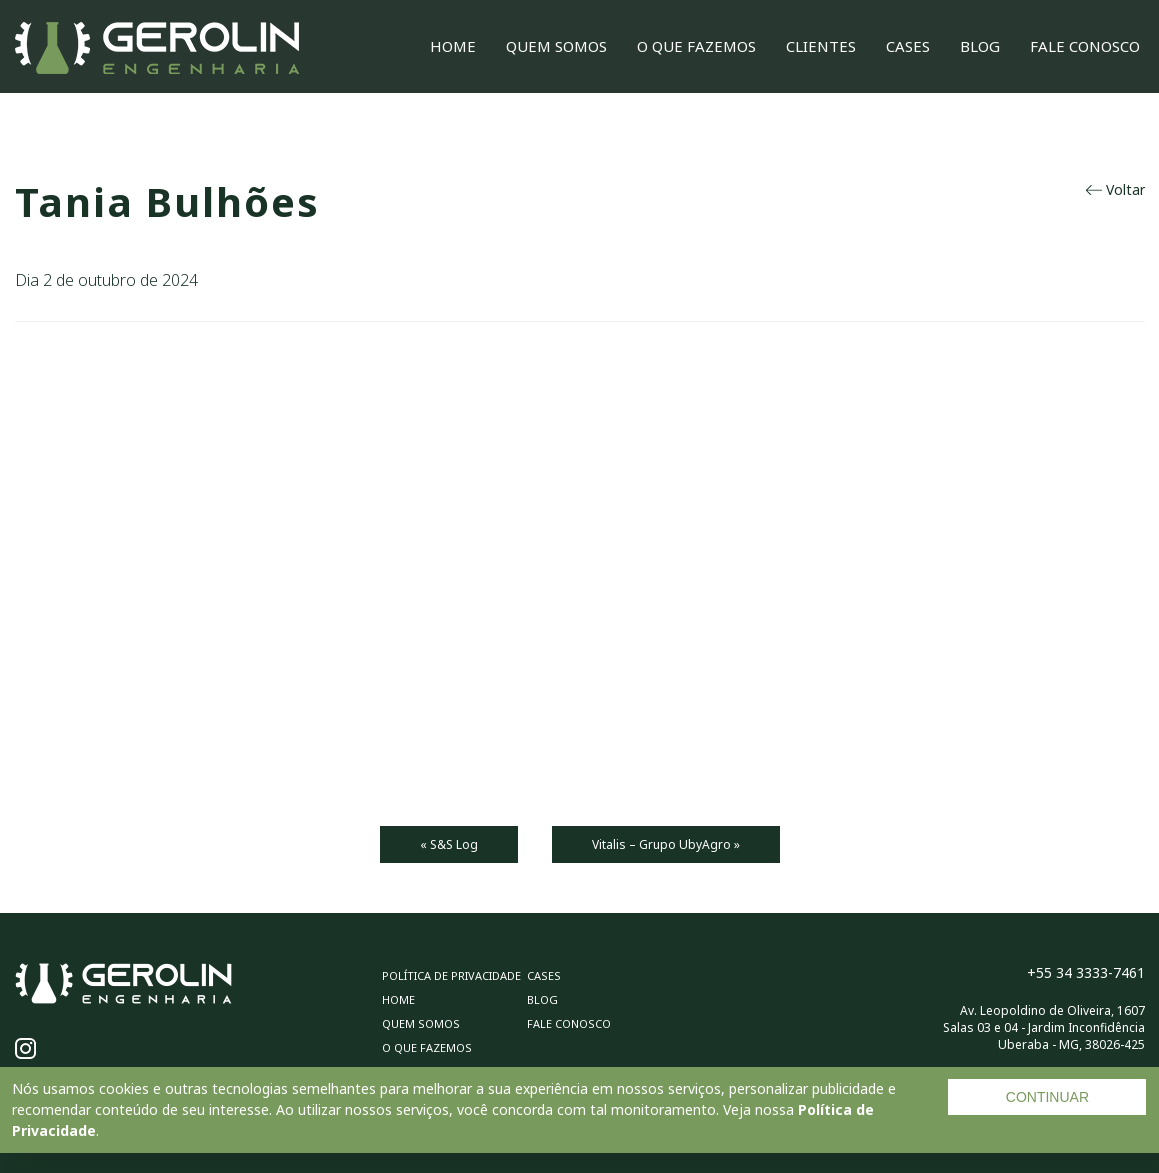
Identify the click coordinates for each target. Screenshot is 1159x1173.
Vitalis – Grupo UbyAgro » (666, 844)
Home (453, 46)
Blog (980, 46)
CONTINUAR (1047, 1097)
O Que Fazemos (696, 46)
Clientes (821, 46)
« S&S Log (449, 844)
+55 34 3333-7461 (1086, 972)
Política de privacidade (451, 975)
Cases (908, 46)
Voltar (1115, 189)
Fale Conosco (1085, 46)
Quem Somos (556, 46)
